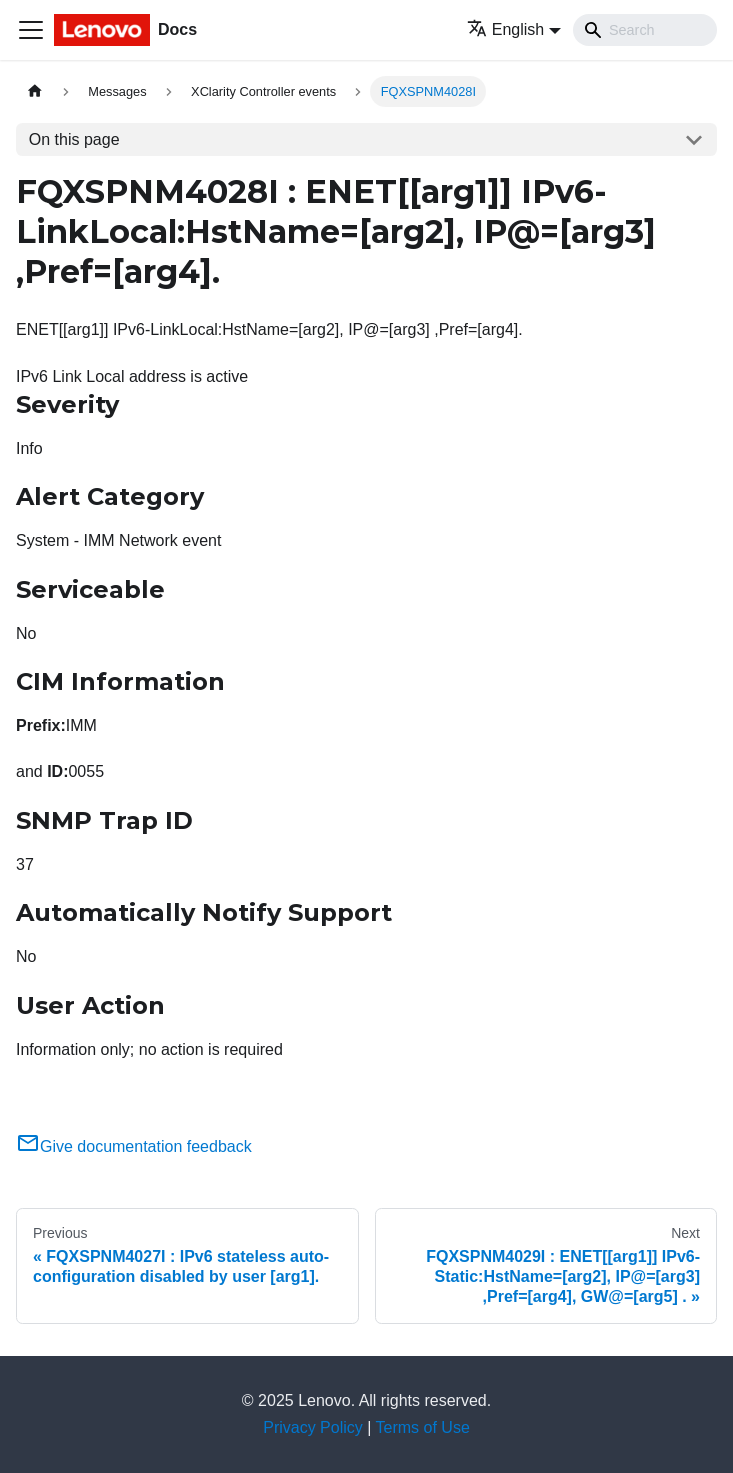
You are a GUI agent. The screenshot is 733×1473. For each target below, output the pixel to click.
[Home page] (35, 91)
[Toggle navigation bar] (31, 30)
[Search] (645, 30)
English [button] (505, 29)
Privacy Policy (313, 1427)
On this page (74, 139)
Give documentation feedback (134, 1146)
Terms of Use (423, 1427)
